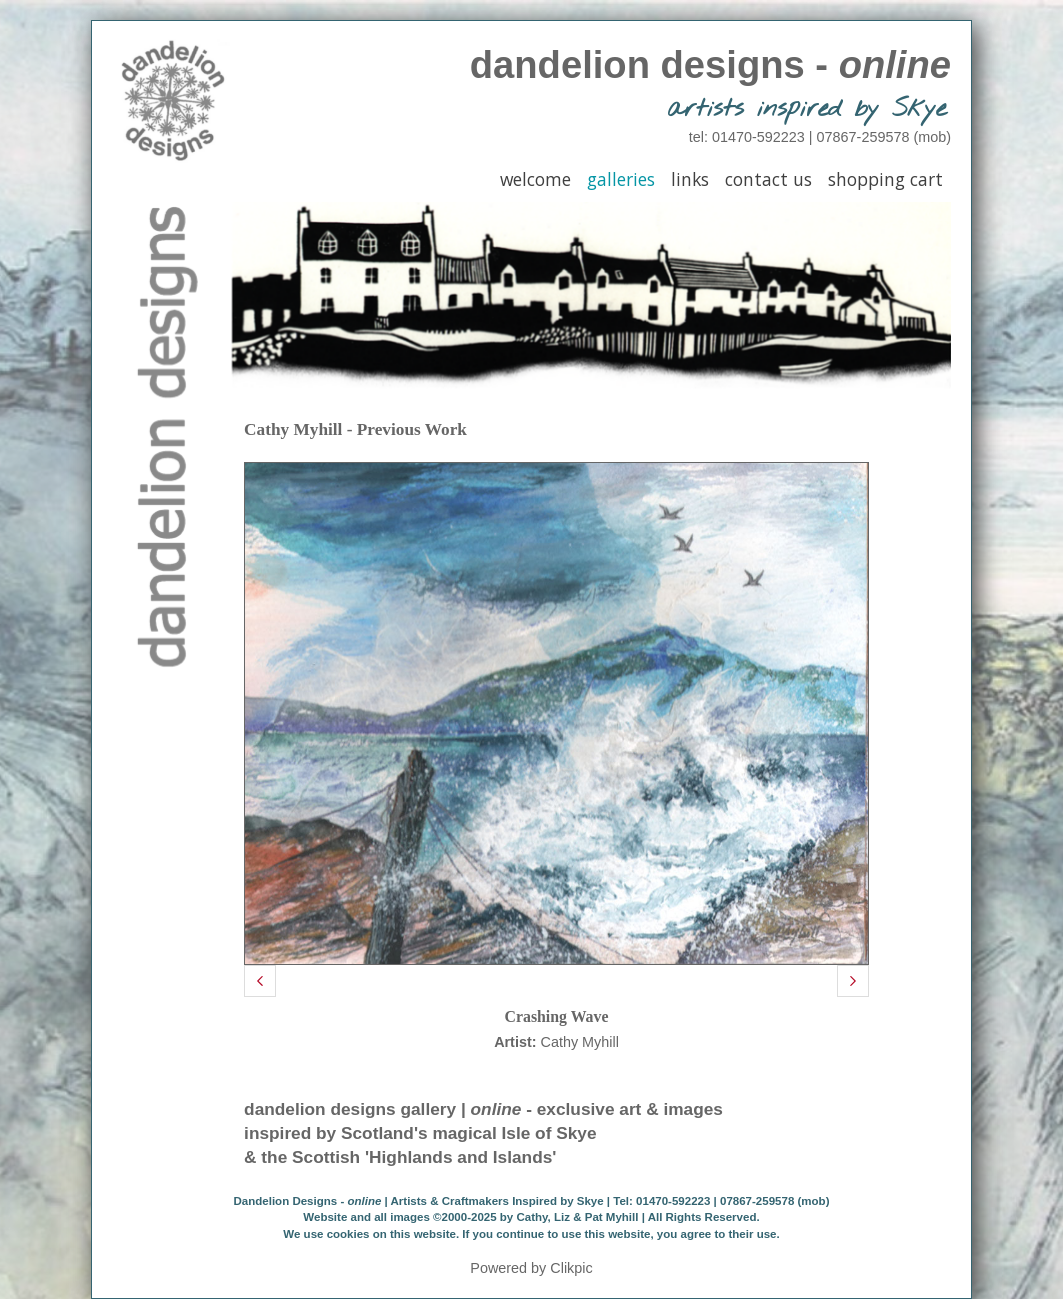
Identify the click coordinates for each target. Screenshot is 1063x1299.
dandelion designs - (710, 64)
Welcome (535, 179)
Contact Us (768, 179)
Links (690, 179)
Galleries (621, 179)
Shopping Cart (885, 179)
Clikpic (571, 1268)
